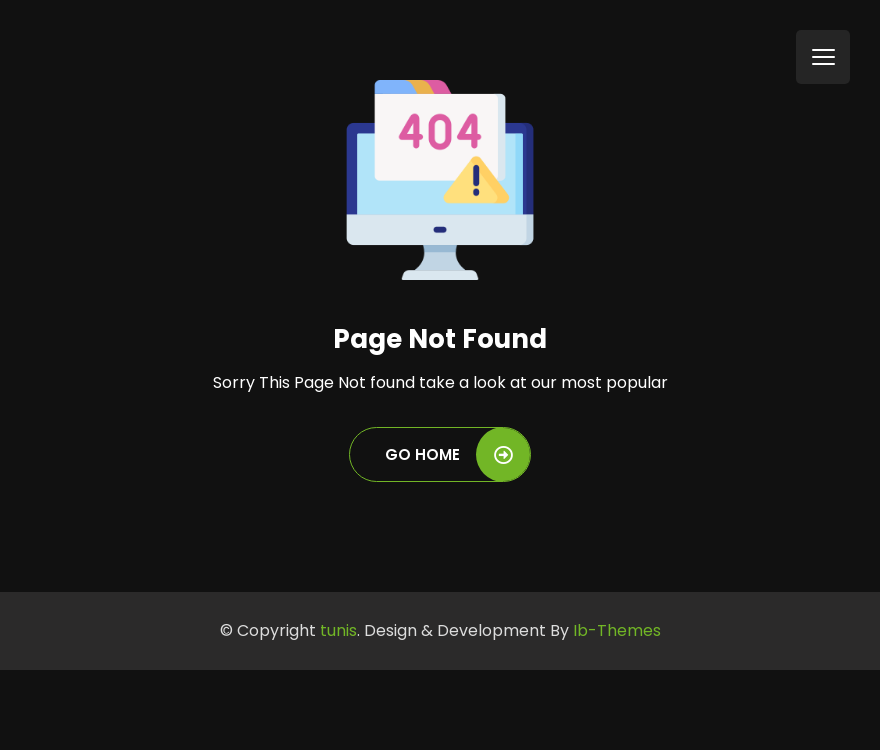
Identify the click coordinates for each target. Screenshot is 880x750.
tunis (338, 630)
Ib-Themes (617, 630)
